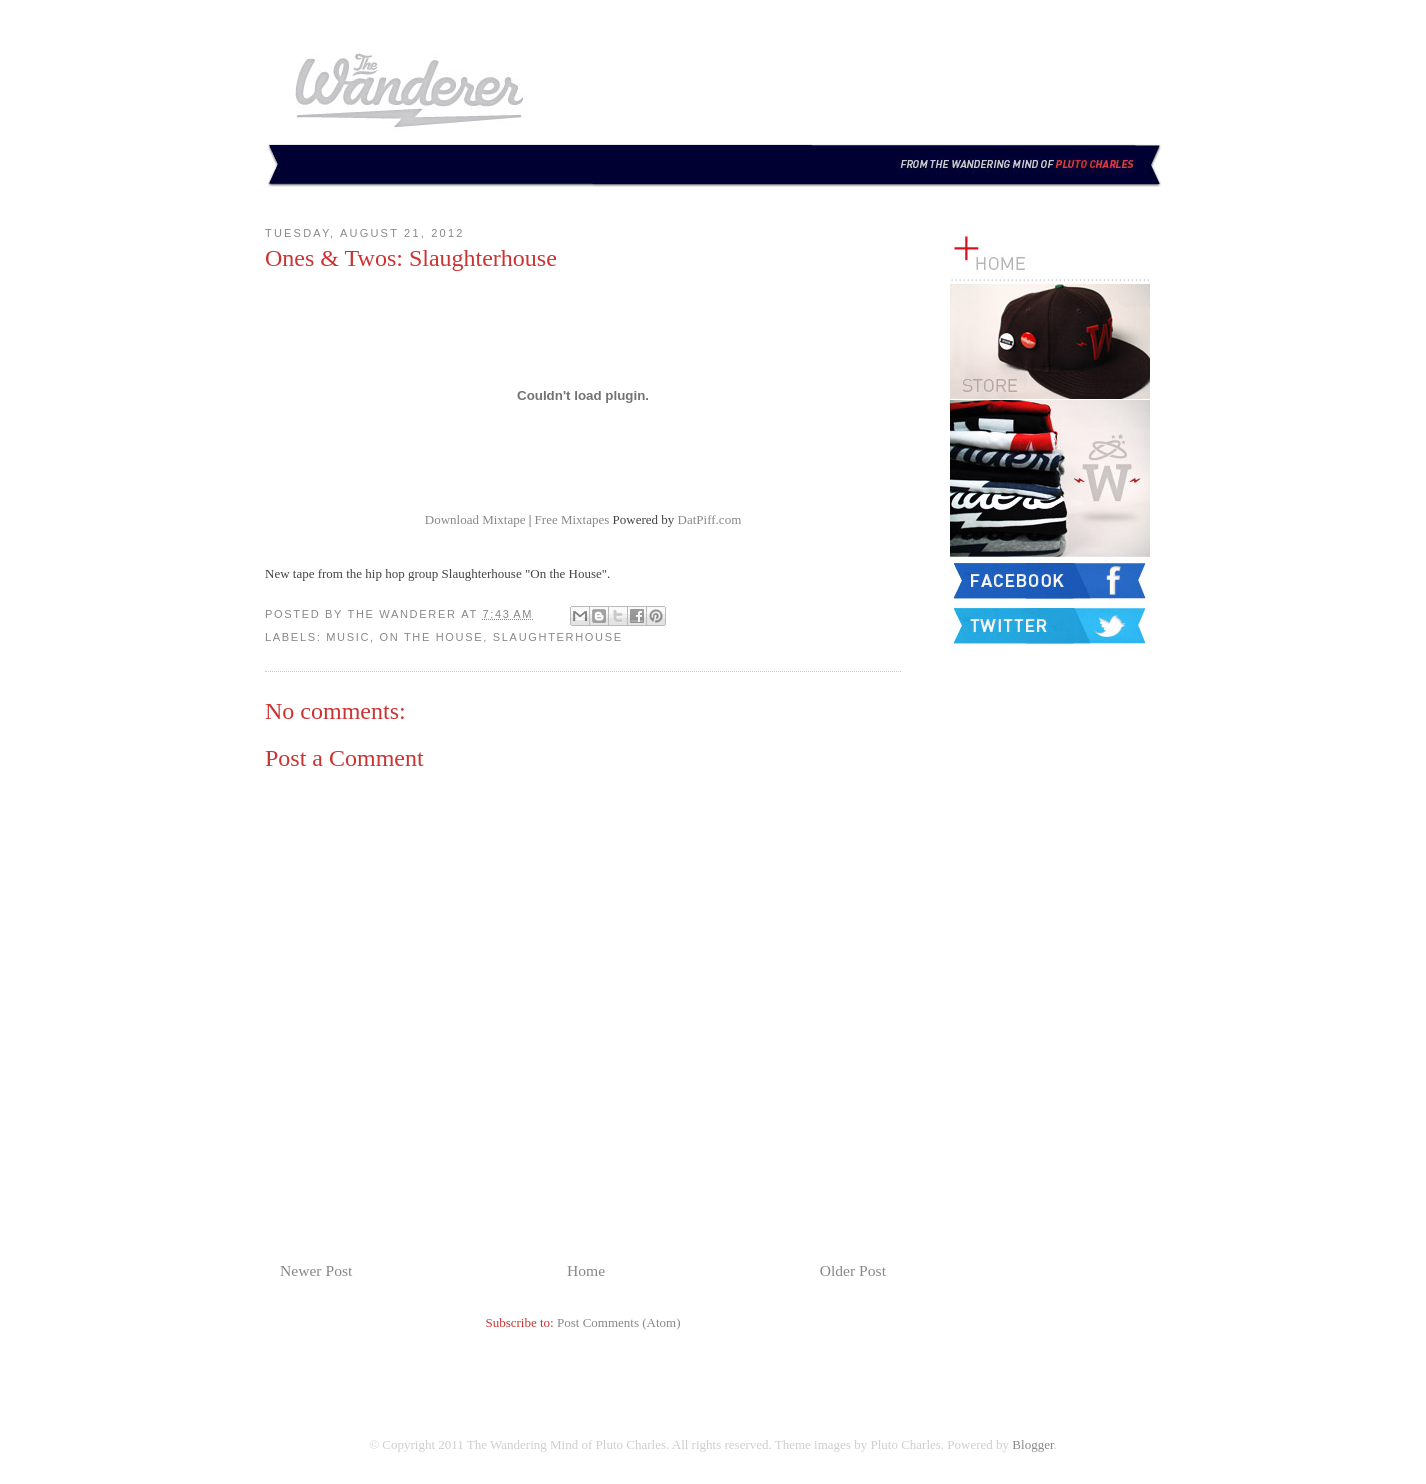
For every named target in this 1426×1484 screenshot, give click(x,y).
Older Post (853, 1270)
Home (586, 1270)
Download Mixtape (475, 519)
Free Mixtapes (572, 519)
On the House (432, 637)
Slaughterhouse (558, 637)
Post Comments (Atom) (619, 1322)
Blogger (1032, 1444)
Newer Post (316, 1270)
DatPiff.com (710, 519)
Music (348, 637)
